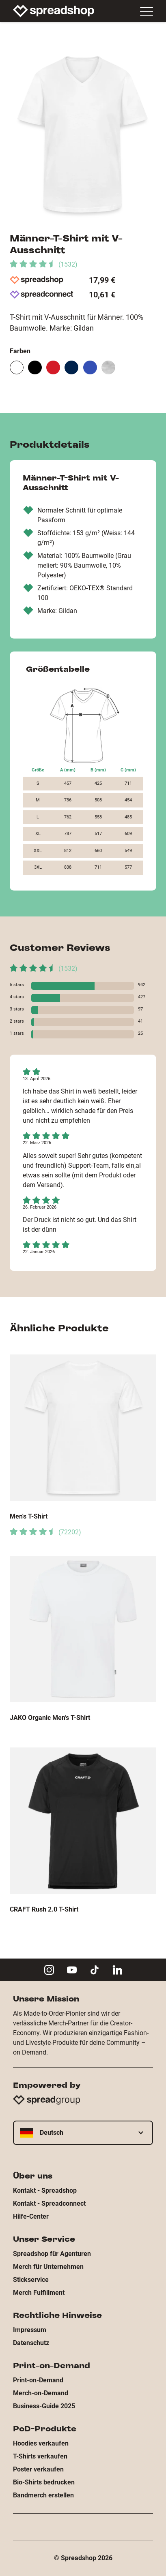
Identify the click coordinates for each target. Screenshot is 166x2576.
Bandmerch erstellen (43, 2495)
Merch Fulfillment (39, 2292)
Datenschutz (31, 2343)
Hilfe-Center (31, 2216)
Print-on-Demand (38, 2380)
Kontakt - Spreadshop (45, 2190)
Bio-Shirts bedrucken (44, 2482)
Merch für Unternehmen (48, 2267)
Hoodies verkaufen (41, 2443)
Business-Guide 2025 (44, 2406)
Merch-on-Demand (40, 2393)
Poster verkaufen (38, 2469)
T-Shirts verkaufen (40, 2456)
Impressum (29, 2330)
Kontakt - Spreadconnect (49, 2203)
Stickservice (31, 2279)
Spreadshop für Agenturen (52, 2254)
